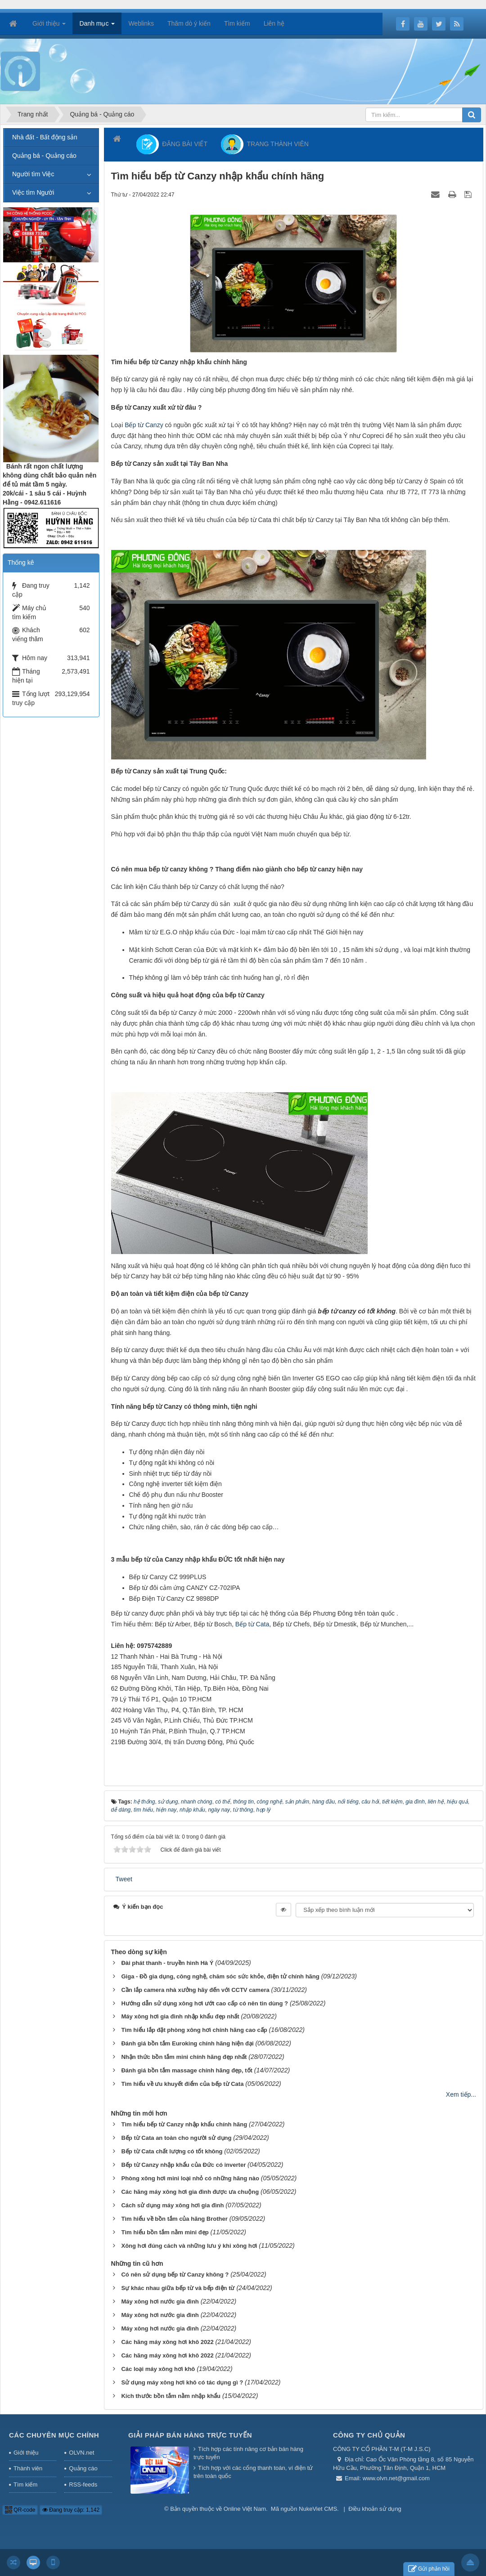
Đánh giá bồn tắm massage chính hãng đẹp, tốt (186, 2070)
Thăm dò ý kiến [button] (189, 23)
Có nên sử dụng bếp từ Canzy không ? (175, 2274)
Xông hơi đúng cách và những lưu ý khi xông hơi (189, 2245)
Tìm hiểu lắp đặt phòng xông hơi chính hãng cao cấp (194, 2030)
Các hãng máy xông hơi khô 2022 (167, 2342)
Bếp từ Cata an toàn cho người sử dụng (176, 2137)
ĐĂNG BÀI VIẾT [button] (171, 144)
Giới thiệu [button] (49, 26)
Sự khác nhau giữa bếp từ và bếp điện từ (177, 2288)
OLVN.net (81, 2452)
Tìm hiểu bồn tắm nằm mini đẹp (164, 2232)
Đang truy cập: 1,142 (70, 2510)
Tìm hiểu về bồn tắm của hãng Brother (174, 2218)
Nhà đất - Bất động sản (44, 137)
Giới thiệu (26, 2452)
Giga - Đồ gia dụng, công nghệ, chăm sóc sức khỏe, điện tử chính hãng (220, 1976)
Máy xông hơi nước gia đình (159, 2301)
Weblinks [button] (141, 23)
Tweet (124, 1879)
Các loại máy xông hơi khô (158, 2369)
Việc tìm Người (33, 192)
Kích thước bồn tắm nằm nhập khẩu (170, 2396)
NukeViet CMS (318, 2508)
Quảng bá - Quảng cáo (44, 155)
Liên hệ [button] (274, 23)
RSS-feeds (83, 2484)
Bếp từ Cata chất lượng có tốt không (171, 2151)
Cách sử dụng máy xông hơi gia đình (172, 2205)
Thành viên (28, 2468)
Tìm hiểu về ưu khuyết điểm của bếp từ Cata (182, 2083)
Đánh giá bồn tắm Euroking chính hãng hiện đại (187, 2043)
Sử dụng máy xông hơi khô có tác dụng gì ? (182, 2382)
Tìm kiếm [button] (237, 23)
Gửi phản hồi (429, 2569)
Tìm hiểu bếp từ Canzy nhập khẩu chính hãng (184, 2124)
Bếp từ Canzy (144, 425)
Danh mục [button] (97, 26)
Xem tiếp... (461, 2094)
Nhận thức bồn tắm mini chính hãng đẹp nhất (184, 2057)
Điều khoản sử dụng (374, 2508)
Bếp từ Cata (252, 1624)
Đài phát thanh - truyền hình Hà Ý (167, 1963)
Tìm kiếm (25, 2484)
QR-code (20, 2510)
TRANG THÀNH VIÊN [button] (265, 144)
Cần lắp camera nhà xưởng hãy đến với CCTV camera (195, 1990)
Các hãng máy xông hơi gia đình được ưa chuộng (190, 2191)
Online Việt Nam (245, 2508)
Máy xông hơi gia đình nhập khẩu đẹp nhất (180, 2016)
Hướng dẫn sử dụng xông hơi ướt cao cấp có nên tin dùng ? (204, 2003)
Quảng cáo (83, 2468)
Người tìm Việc (33, 174)
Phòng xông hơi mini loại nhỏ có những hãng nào (190, 2178)
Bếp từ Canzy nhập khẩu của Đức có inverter (183, 2164)
